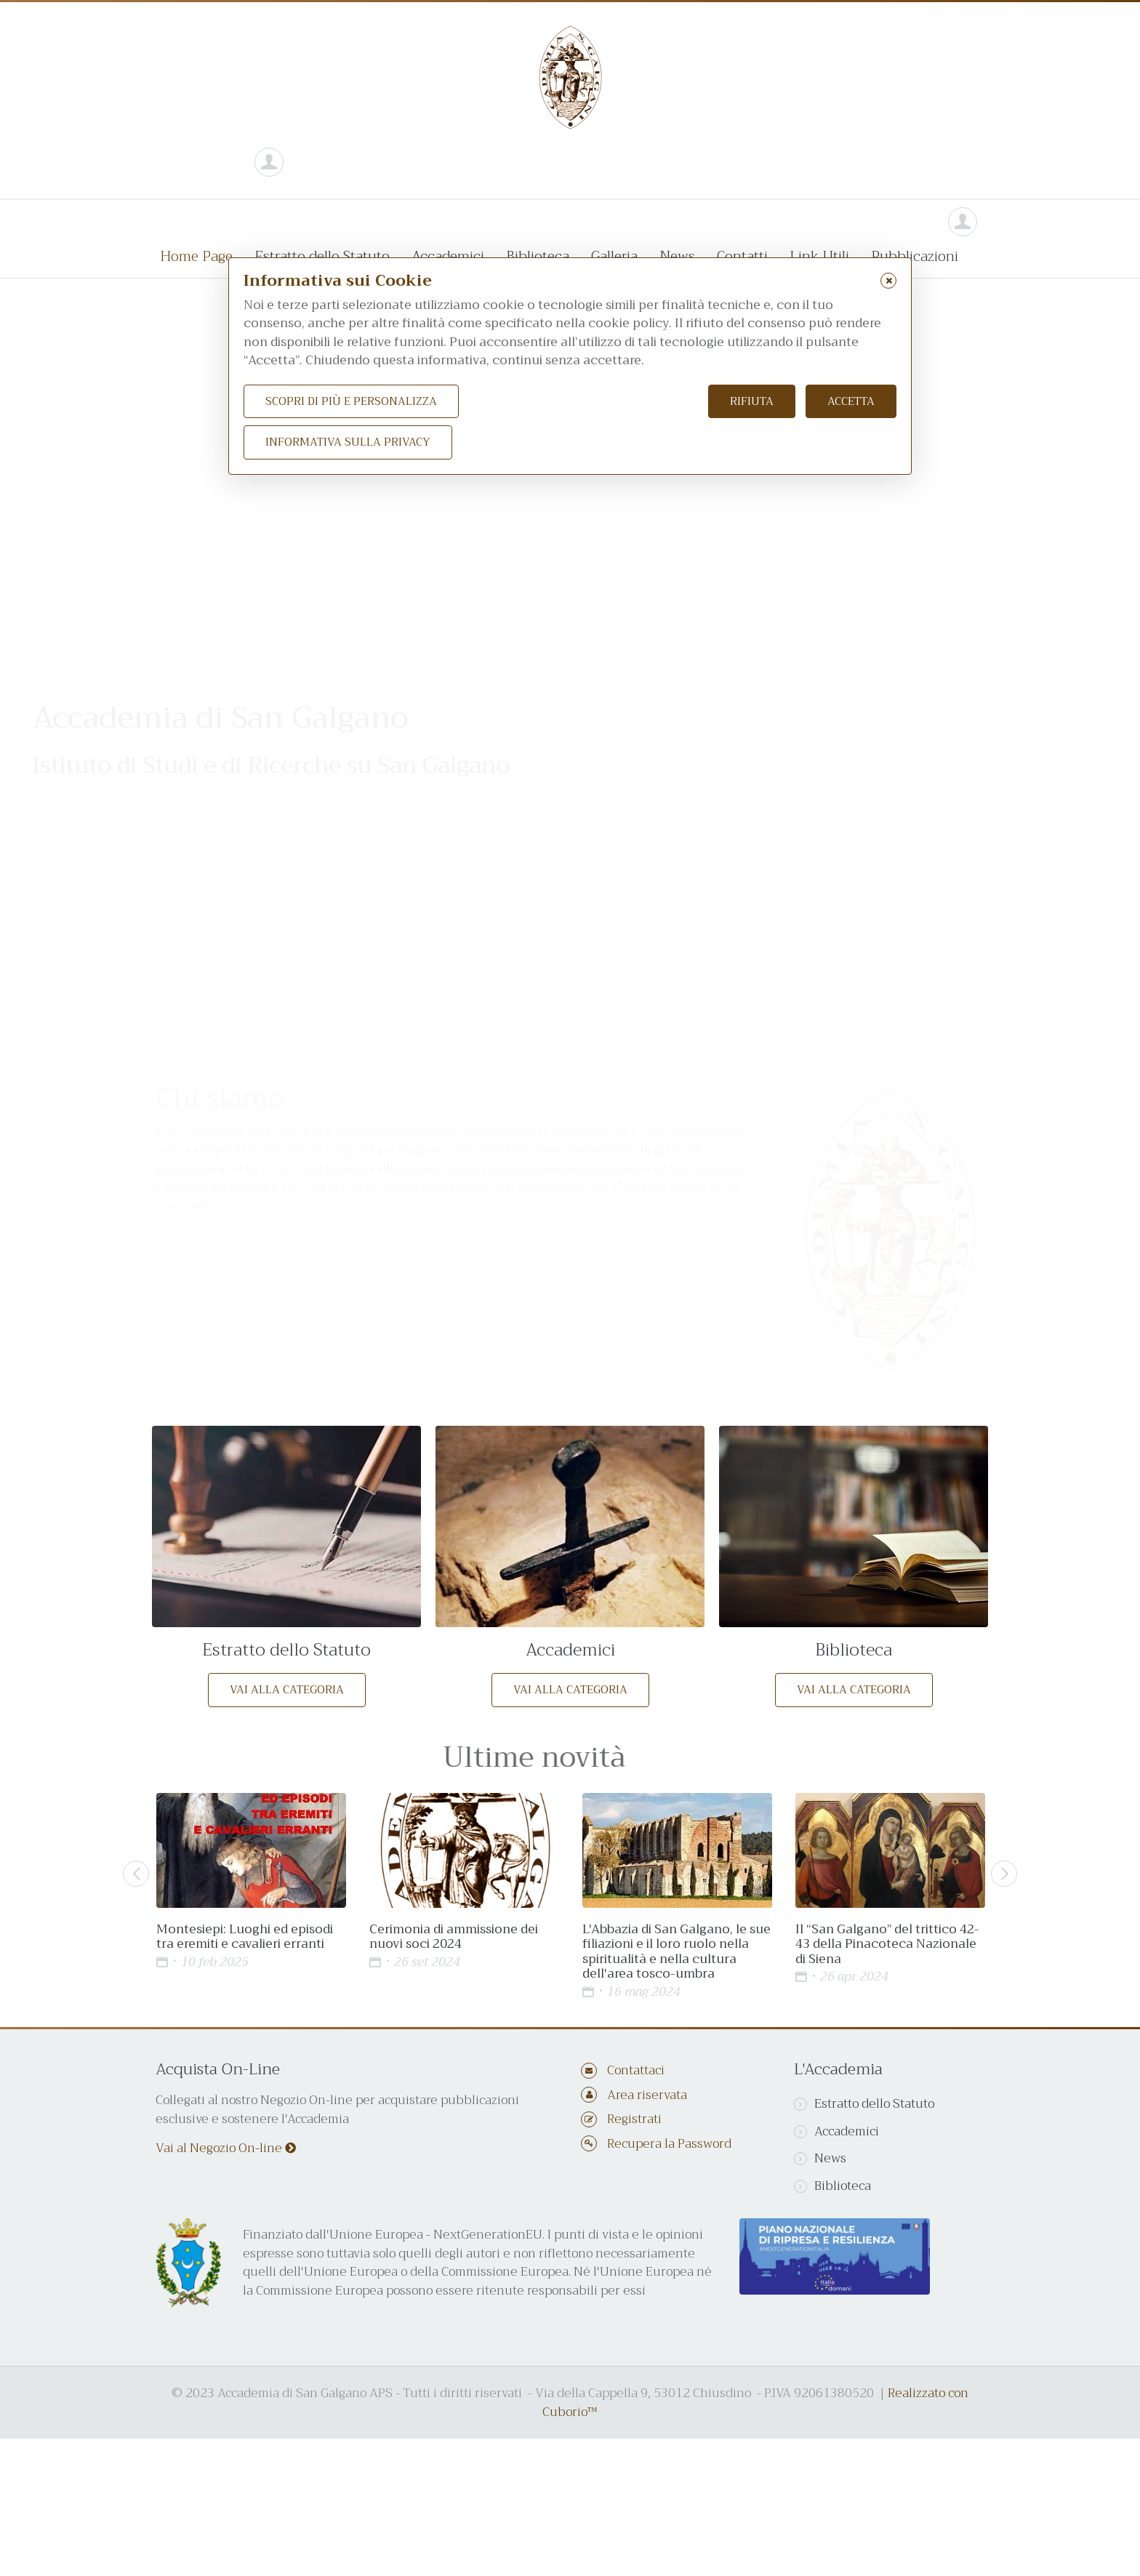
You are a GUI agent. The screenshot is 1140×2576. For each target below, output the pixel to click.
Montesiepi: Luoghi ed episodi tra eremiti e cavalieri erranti (244, 1936)
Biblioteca (537, 256)
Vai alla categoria (287, 1689)
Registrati (634, 2119)
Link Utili (819, 256)
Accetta (851, 401)
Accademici (448, 256)
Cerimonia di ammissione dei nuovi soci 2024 (453, 1936)
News (677, 256)
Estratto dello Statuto (322, 256)
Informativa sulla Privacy (347, 442)
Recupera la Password (669, 2143)
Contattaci (636, 2070)
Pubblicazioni (914, 256)
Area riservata (647, 2095)
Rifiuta (752, 401)
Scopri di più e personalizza (351, 401)
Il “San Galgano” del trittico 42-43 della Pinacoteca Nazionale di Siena (887, 1944)
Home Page (196, 256)
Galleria (614, 256)
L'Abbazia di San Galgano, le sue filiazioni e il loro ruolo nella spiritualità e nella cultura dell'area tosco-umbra (676, 1951)
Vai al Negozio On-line (226, 2148)
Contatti (742, 256)
